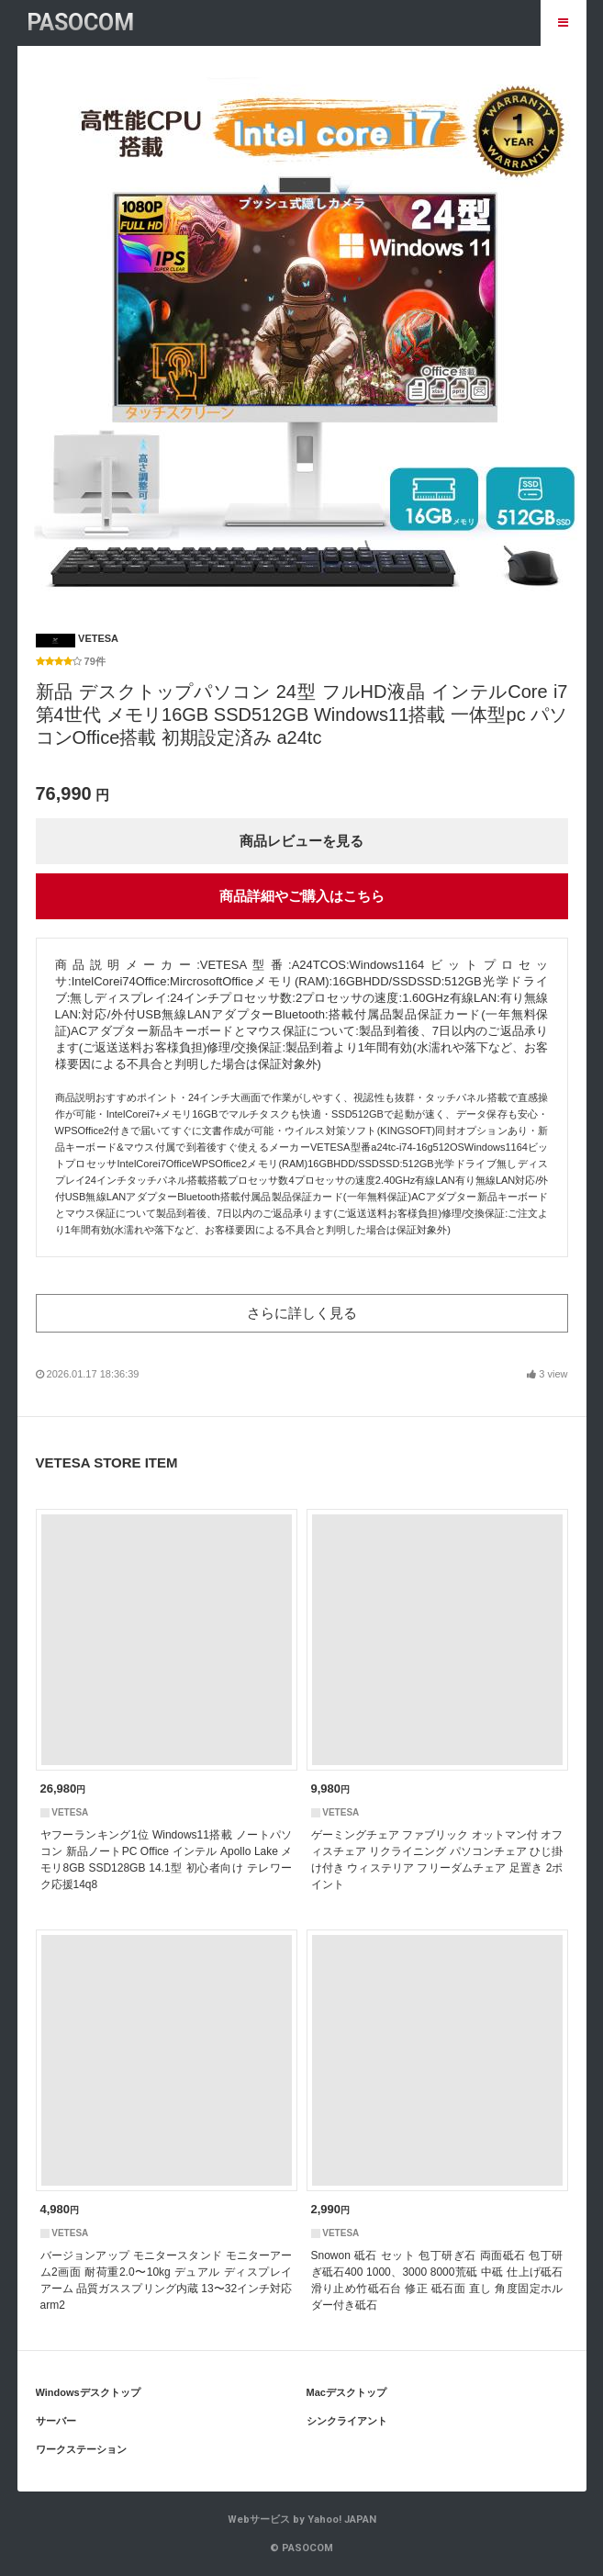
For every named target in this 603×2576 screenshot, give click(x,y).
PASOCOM (80, 22)
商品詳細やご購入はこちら (302, 896)
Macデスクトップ (346, 2392)
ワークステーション (81, 2449)
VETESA (77, 638)
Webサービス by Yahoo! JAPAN (302, 2519)
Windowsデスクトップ (88, 2392)
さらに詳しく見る (302, 1313)
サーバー (56, 2420)
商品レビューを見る (301, 841)
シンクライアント (347, 2420)
